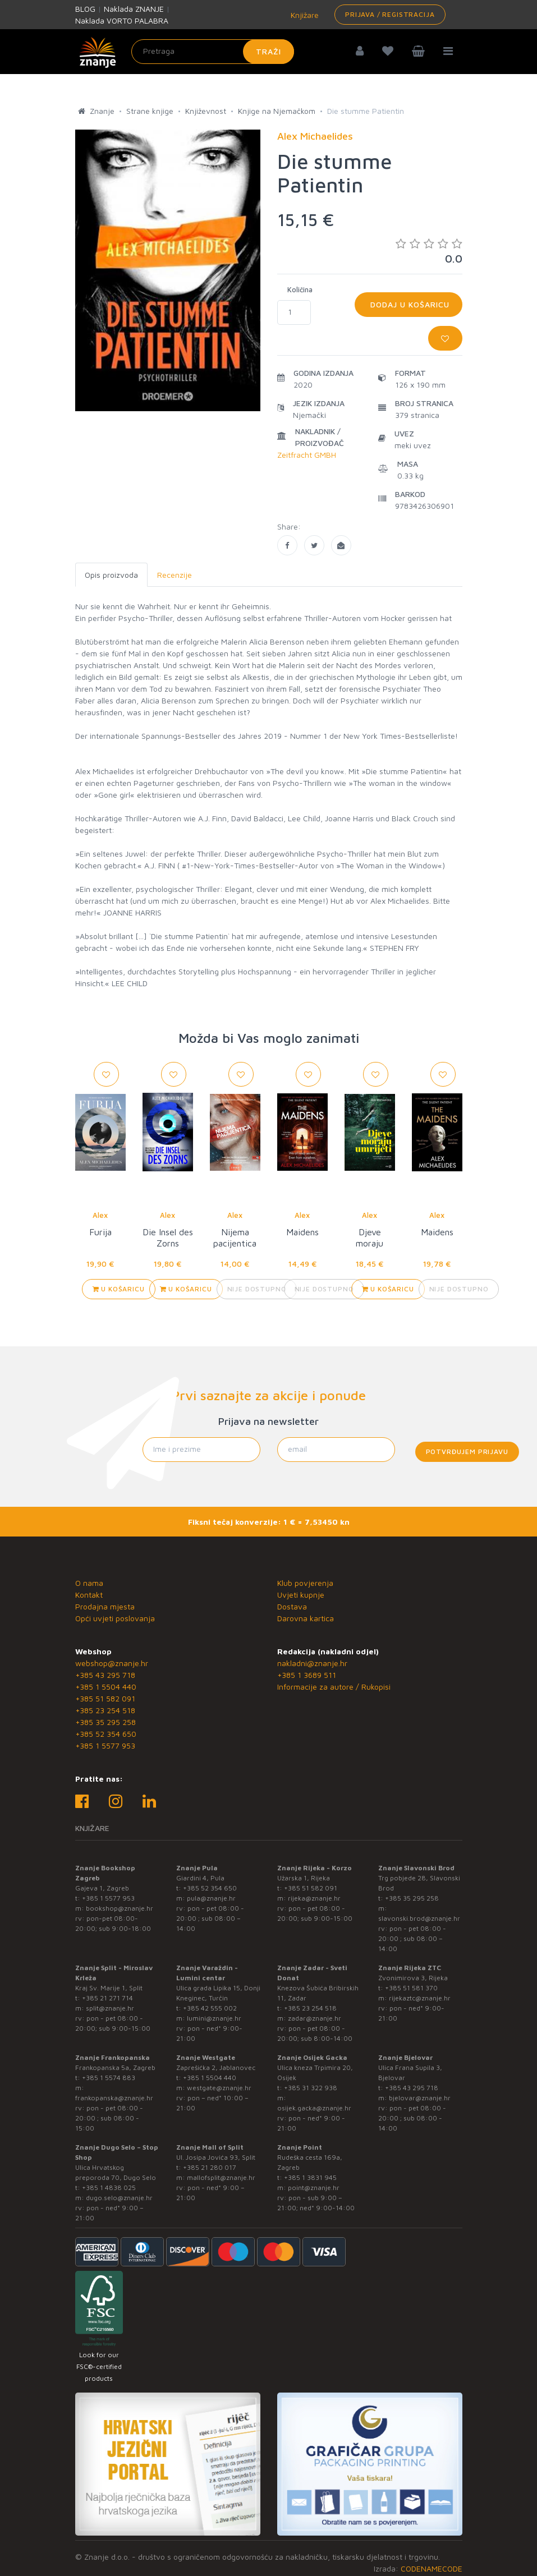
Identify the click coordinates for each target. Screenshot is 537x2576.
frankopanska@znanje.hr (114, 2098)
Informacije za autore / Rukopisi (334, 1686)
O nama (89, 1583)
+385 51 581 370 (411, 1988)
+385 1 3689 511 (306, 1675)
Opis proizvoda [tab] (111, 574)
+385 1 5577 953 (105, 1745)
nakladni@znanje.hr (312, 1663)
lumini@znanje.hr (214, 2018)
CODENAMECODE (431, 2568)
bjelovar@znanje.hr (420, 2098)
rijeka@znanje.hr (314, 1898)
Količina (300, 289)
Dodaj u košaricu (408, 304)
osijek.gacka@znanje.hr (314, 2108)
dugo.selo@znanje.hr (119, 2197)
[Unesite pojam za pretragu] (212, 51)
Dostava (292, 1606)
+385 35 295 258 (105, 1722)
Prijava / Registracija (389, 14)
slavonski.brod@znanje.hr (419, 1918)
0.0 (429, 251)
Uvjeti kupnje (300, 1594)
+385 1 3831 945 (310, 2177)
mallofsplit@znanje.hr (221, 2177)
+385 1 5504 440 (105, 1686)
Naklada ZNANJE (134, 8)
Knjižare (303, 15)
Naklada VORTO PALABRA (121, 20)
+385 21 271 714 (107, 1998)
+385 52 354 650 (105, 1733)
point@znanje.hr (313, 2187)
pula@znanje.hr (211, 1898)
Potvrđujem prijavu (467, 1451)
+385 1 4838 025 (109, 2187)
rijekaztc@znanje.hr (420, 1998)
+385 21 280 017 (209, 2167)
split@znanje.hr (110, 2008)
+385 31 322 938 (310, 2087)
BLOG (85, 8)
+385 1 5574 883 (108, 2077)
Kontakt (89, 1594)
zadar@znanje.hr (314, 2018)
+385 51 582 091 (105, 1698)
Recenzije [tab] (174, 574)
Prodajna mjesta (105, 1606)
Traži (268, 51)
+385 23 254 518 (105, 1710)
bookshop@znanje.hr (119, 1908)
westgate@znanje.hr (219, 2087)
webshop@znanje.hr (111, 1663)
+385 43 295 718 (105, 1675)
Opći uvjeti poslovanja (115, 1618)
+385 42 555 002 (210, 2008)
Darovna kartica (305, 1618)
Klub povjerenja (305, 1583)
